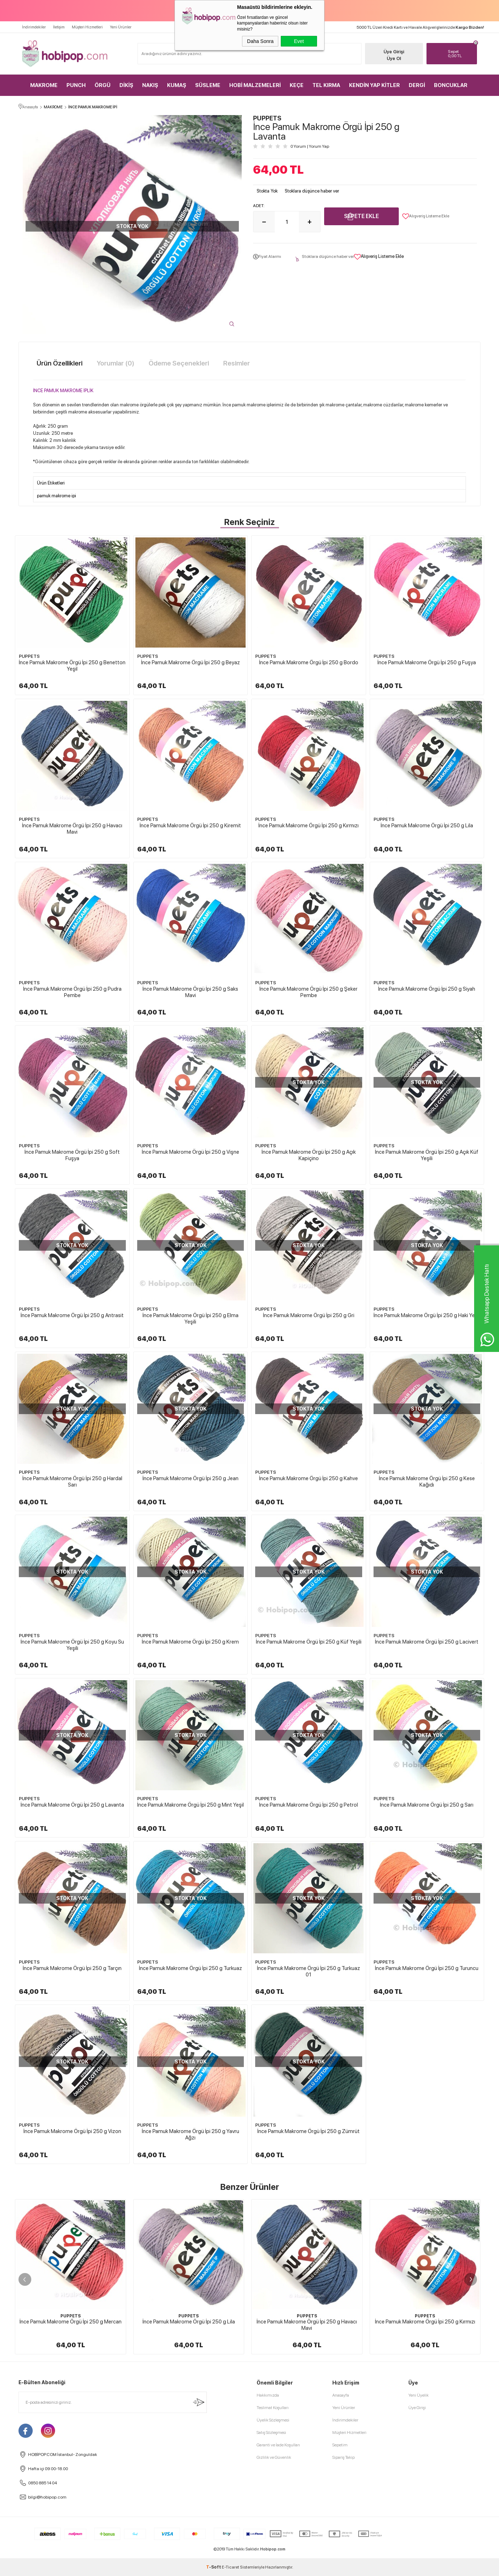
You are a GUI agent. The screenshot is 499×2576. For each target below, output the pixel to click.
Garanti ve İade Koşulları (278, 2444)
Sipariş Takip (343, 2457)
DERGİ (417, 85)
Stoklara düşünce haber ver (312, 191)
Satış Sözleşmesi (271, 2432)
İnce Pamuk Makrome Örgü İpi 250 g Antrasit (72, 1315)
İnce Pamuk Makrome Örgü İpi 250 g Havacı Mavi (72, 828)
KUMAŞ (176, 85)
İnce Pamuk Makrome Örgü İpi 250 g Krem (190, 1642)
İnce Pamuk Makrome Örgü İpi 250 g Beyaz (190, 662)
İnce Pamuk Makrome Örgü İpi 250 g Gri (308, 1315)
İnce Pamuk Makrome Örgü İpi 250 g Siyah (426, 989)
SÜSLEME (207, 85)
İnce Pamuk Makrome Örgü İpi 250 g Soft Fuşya (72, 1155)
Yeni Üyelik (418, 2395)
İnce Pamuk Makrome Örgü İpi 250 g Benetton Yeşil (72, 665)
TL (461, 53)
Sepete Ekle (361, 216)
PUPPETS (29, 656)
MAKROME (44, 85)
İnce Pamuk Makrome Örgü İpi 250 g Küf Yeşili (308, 1642)
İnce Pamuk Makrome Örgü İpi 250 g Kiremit (190, 825)
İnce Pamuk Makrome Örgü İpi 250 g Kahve (308, 1478)
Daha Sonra (260, 41)
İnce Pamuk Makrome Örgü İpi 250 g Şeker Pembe (308, 992)
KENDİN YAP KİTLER (374, 85)
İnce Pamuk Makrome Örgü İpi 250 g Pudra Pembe (72, 992)
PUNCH (76, 85)
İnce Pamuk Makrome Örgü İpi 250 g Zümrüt (308, 2131)
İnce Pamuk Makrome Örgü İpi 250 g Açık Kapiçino (309, 1155)
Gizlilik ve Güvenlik (274, 2457)
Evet (299, 41)
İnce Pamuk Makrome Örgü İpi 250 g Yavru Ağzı (190, 2134)
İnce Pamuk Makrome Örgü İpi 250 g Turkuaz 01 (308, 1971)
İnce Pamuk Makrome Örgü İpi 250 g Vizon (72, 2131)
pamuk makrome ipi (56, 495)
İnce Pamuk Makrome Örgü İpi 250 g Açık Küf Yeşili (426, 1155)
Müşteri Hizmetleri (87, 27)
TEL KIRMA (326, 85)
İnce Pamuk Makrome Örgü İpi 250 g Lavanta (72, 1805)
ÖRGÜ (103, 85)
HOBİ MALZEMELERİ (255, 85)
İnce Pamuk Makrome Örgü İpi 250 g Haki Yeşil (427, 1315)
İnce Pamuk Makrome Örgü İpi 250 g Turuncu (426, 1968)
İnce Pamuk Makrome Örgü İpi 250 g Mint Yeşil (190, 1805)
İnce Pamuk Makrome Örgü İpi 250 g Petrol (308, 1805)
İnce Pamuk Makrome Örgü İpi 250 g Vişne (190, 1152)
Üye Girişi (393, 51)
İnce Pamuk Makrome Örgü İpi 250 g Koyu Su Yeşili (72, 1645)
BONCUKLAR (450, 85)
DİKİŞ (126, 85)
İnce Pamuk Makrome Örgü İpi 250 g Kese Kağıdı (427, 1481)
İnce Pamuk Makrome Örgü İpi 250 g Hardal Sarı (72, 1481)
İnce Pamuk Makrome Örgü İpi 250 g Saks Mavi (190, 992)
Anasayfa (340, 2395)
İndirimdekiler (34, 27)
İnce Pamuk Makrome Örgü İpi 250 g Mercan (71, 2321)
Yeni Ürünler (121, 27)
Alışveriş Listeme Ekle (425, 216)
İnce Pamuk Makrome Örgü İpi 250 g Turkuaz (190, 1968)
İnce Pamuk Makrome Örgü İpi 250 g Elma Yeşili (190, 1318)
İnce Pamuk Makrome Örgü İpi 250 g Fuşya (426, 662)
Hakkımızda (268, 2395)
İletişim (59, 27)
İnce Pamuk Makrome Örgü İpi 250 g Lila (427, 825)
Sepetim (340, 2444)
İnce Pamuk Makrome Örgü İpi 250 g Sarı (426, 1805)
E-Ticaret (230, 2567)
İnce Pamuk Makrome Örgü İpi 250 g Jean (190, 1478)
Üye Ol (394, 58)
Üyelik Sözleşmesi (273, 2420)
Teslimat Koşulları (273, 2407)
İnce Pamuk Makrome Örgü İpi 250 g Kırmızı (308, 825)
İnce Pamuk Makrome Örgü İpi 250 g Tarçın (72, 1968)
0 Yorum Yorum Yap (309, 146)
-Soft (214, 2567)
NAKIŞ (150, 85)
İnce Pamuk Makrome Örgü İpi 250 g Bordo (308, 662)
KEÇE (297, 85)
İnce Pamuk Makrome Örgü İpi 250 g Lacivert (426, 1642)
